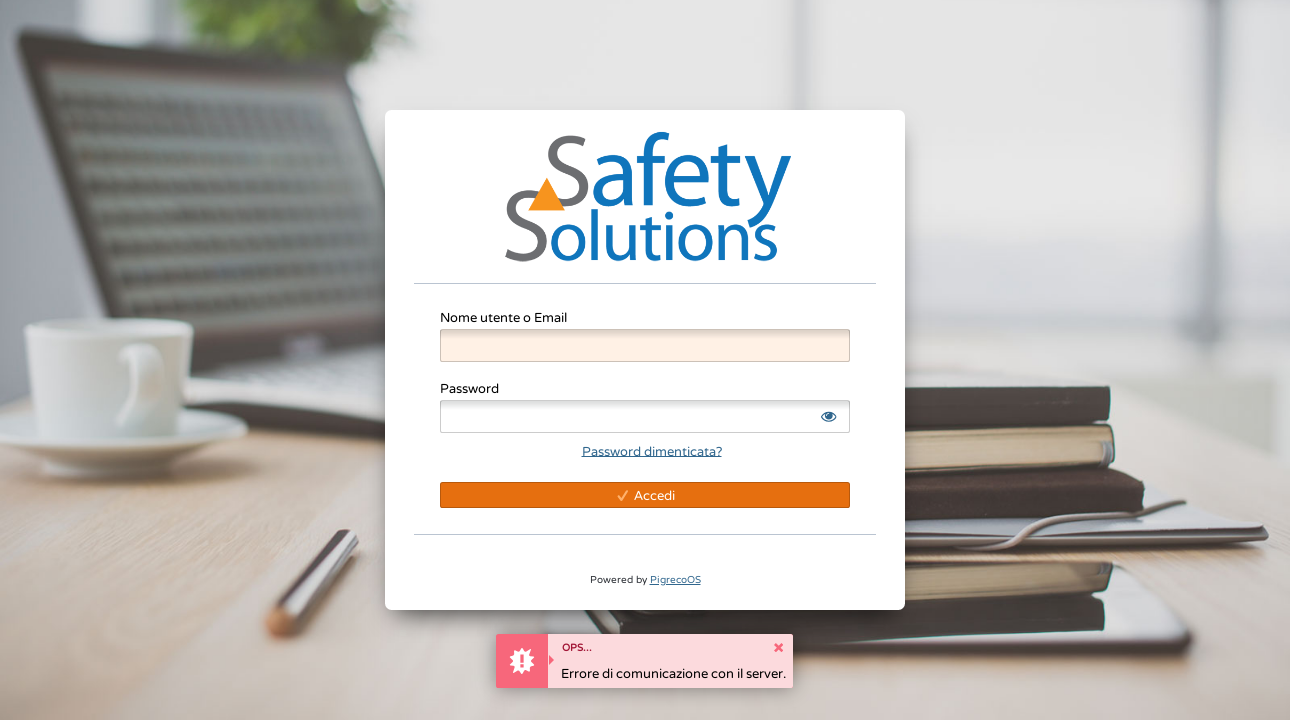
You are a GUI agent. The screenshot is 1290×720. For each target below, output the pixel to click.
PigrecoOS (675, 579)
